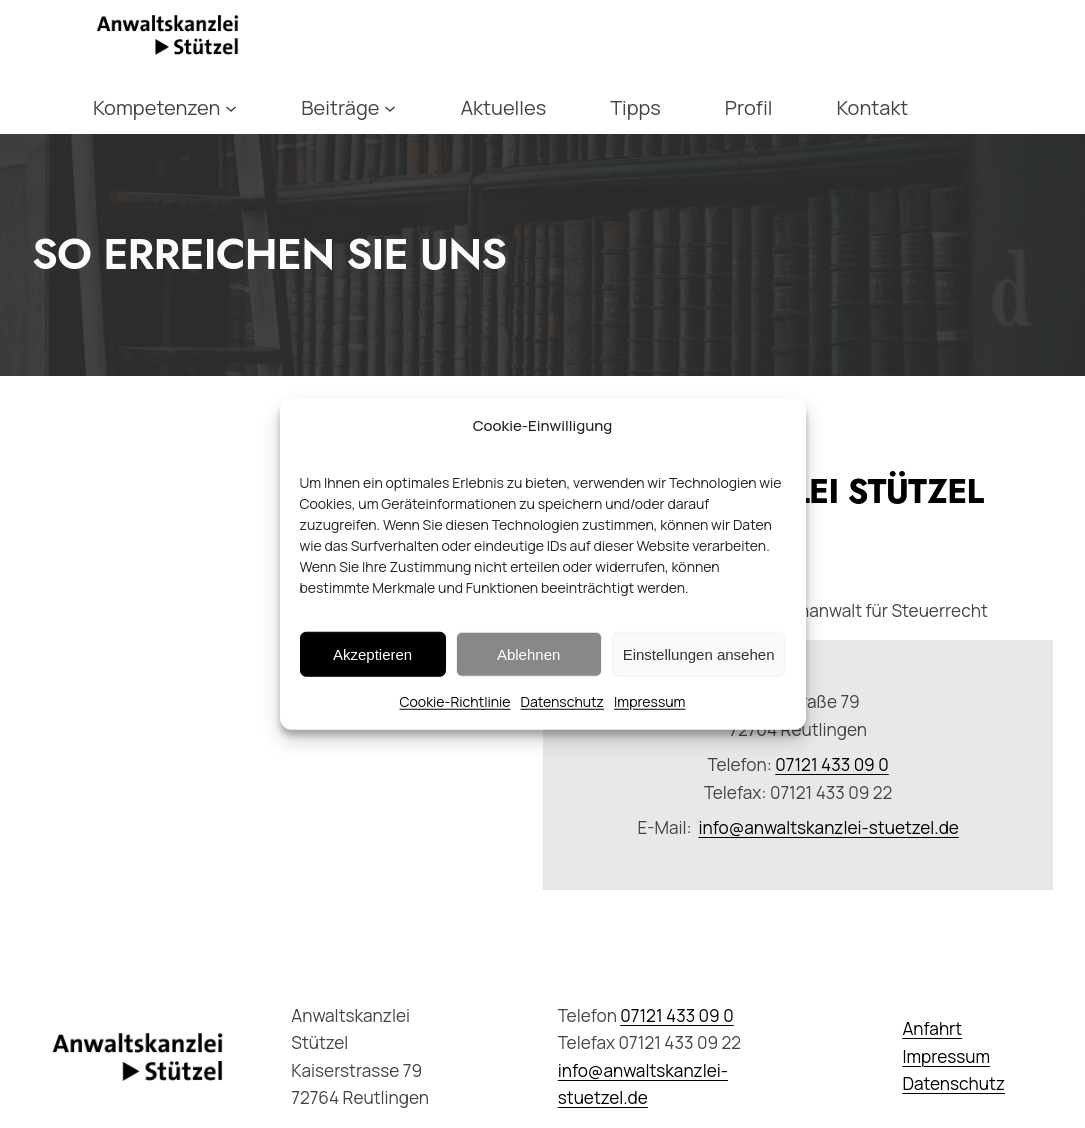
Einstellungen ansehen (699, 653)
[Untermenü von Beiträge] (390, 108)
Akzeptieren (372, 653)
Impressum (649, 701)
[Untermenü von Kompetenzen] (231, 108)
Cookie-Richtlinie (455, 701)
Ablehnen (528, 653)
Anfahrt (932, 1028)
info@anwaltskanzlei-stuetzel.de (829, 827)
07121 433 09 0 (831, 764)
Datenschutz (562, 701)
